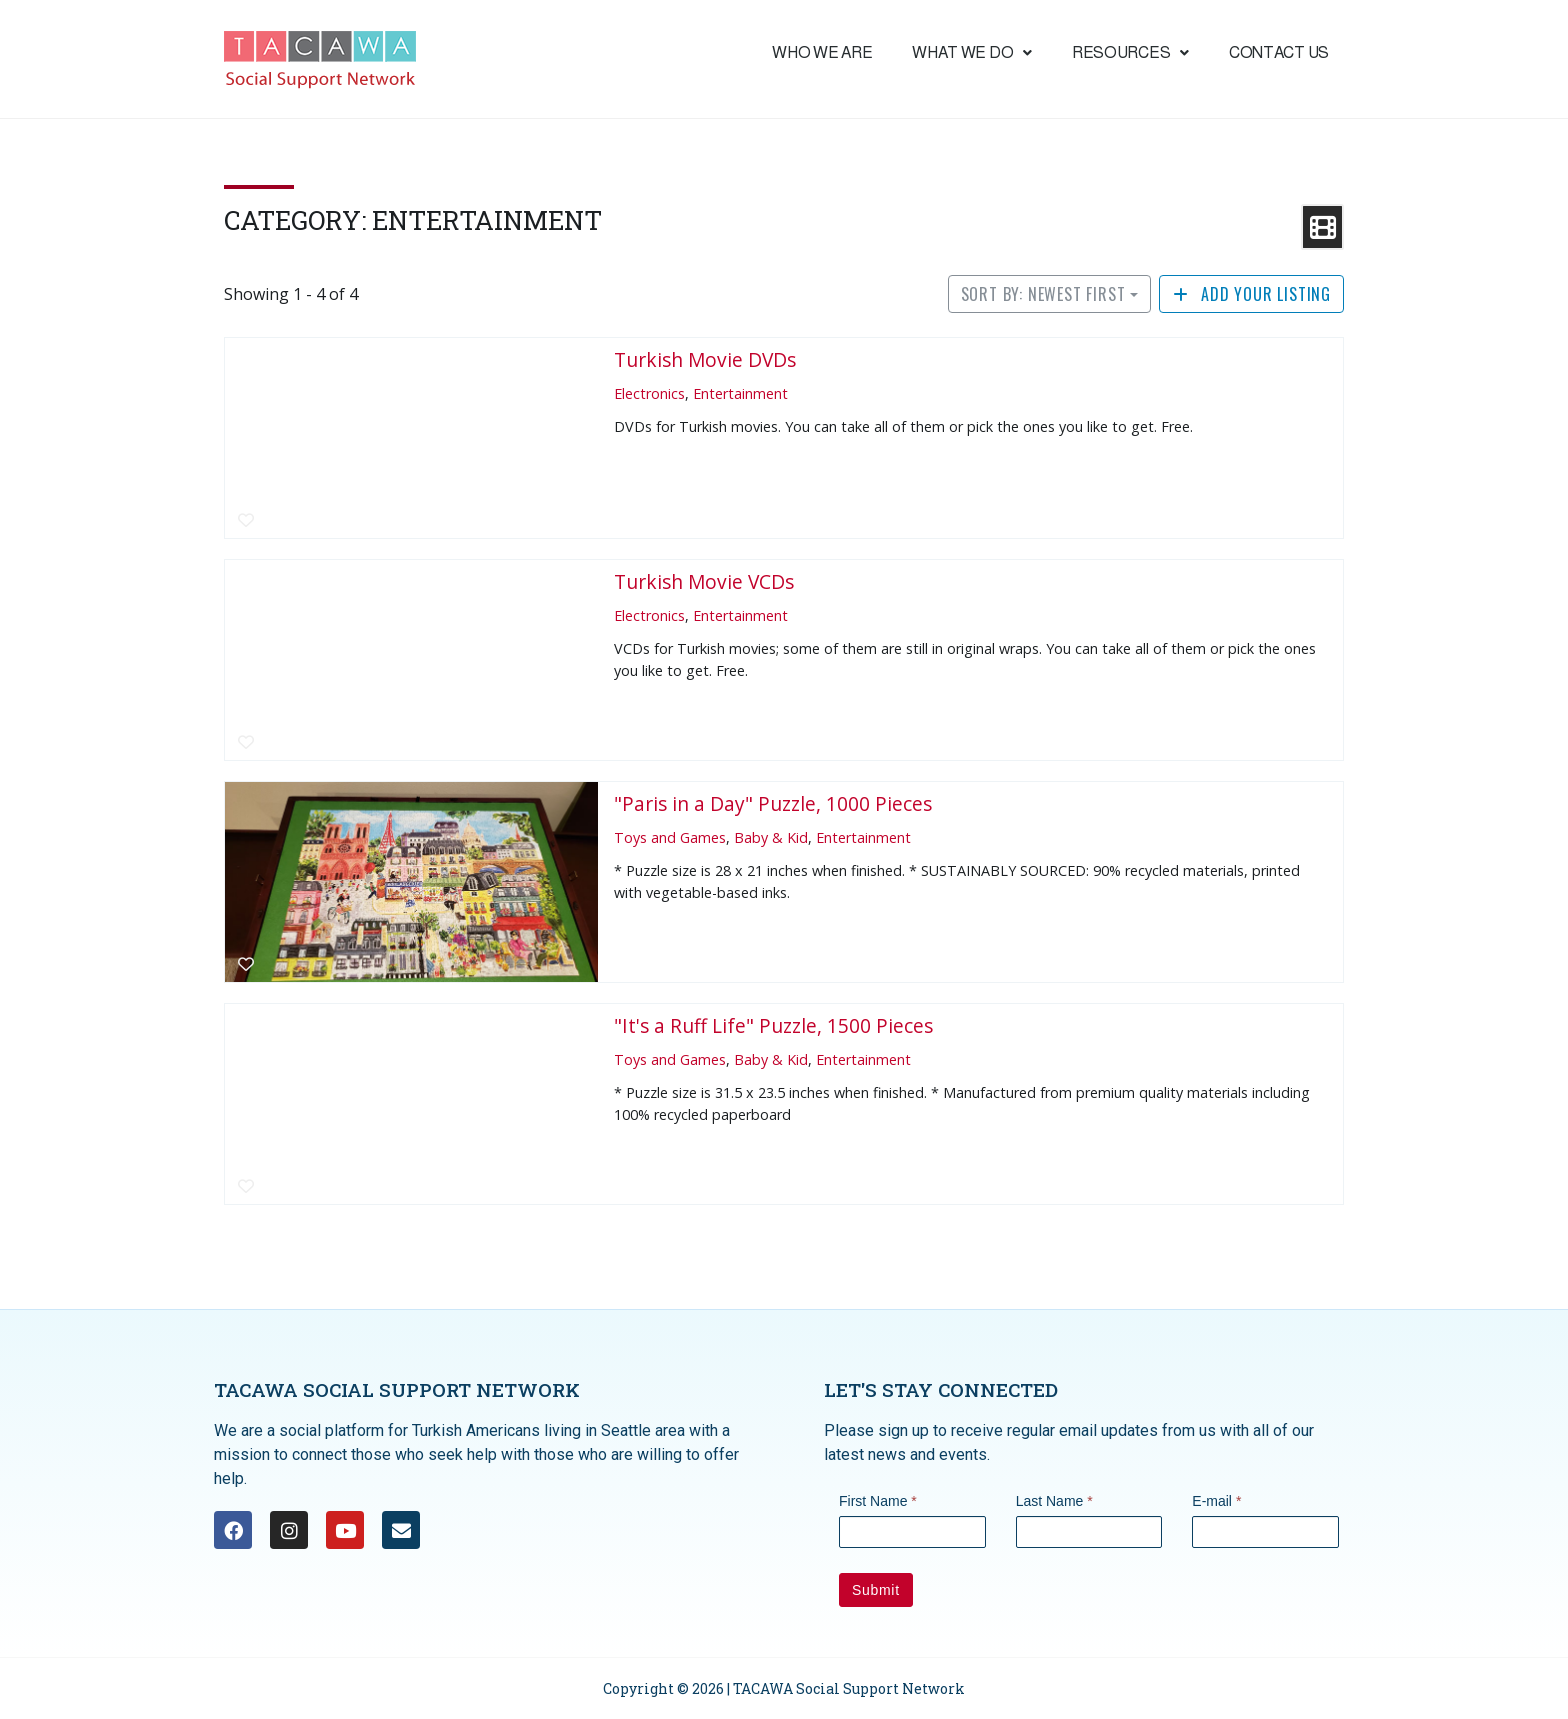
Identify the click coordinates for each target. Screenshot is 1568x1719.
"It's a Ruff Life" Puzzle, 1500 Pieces (773, 1025)
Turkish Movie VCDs (704, 581)
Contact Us (1279, 52)
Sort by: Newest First (1043, 294)
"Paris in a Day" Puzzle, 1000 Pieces (773, 803)
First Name (878, 1501)
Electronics (649, 393)
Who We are (822, 52)
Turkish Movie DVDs (705, 359)
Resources (1130, 52)
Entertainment (740, 393)
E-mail (1216, 1501)
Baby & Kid (771, 837)
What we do (972, 52)
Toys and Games (670, 837)
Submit (876, 1590)
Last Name (1054, 1501)
